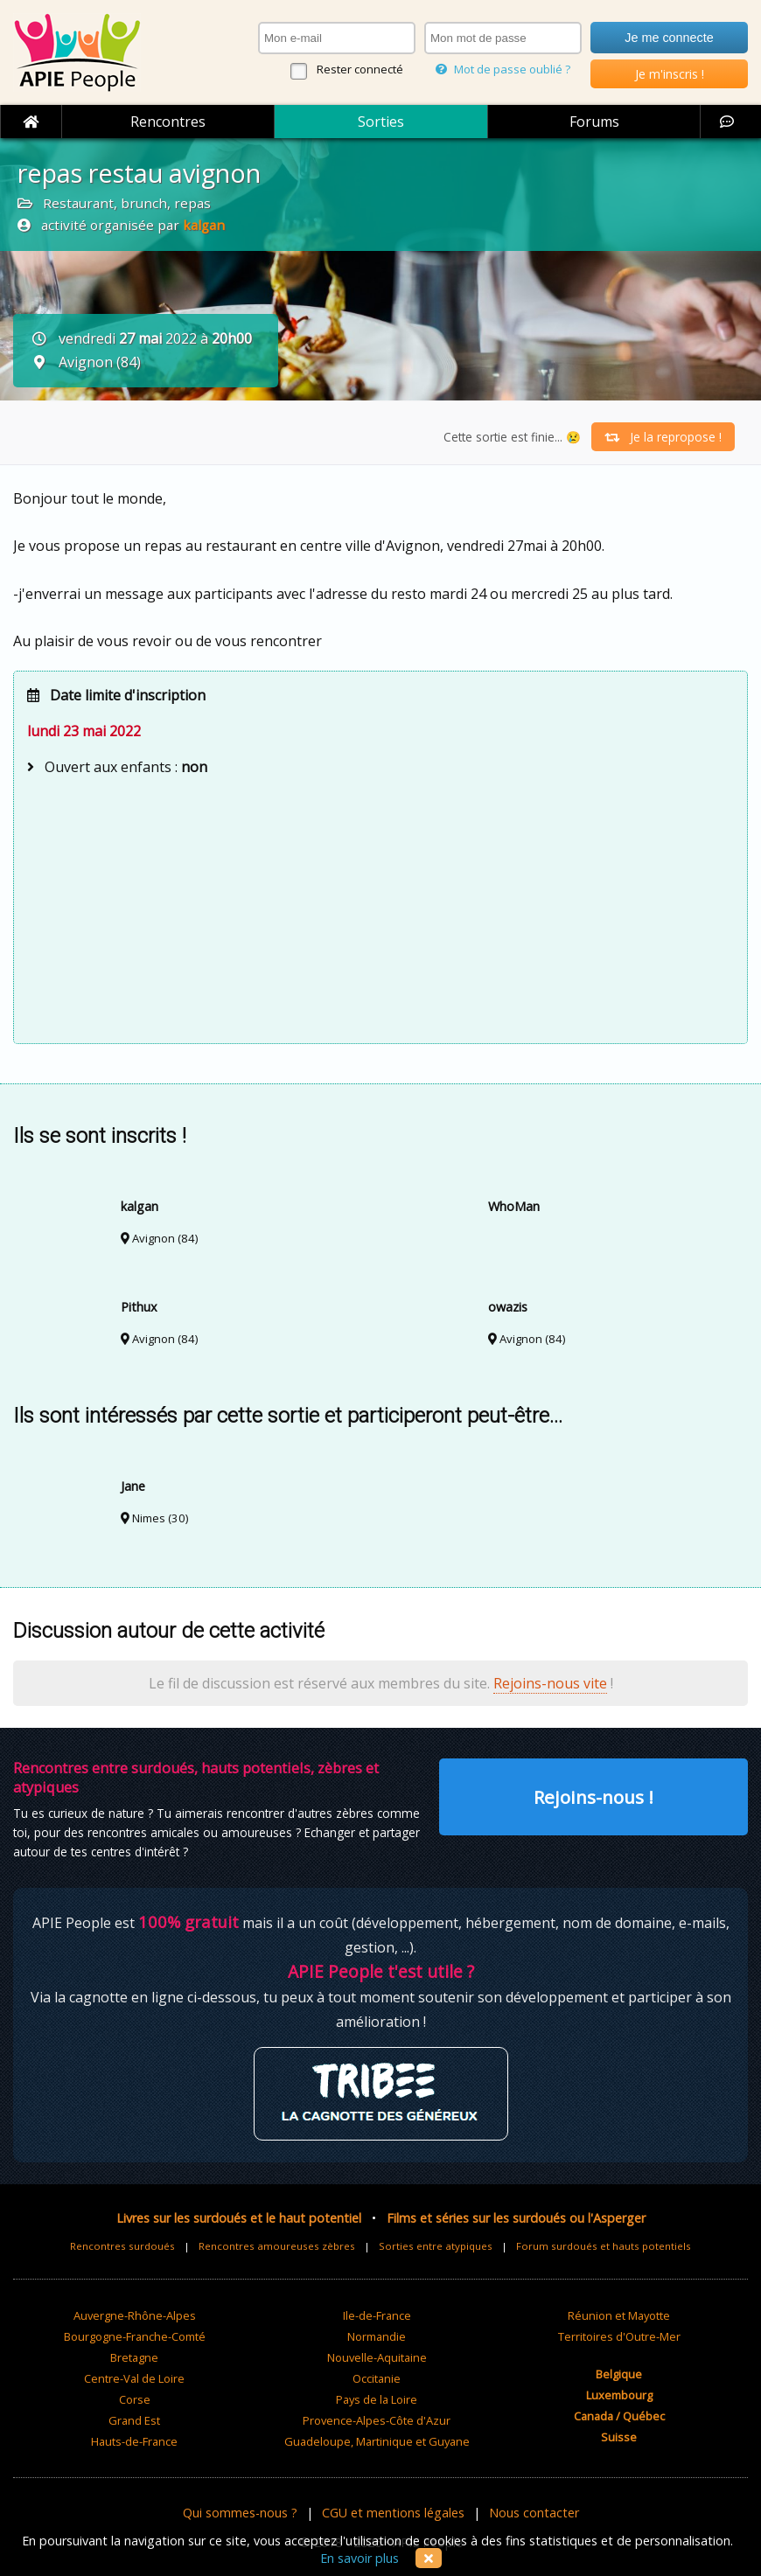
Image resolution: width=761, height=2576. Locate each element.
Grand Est (134, 2420)
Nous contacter (534, 2512)
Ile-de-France (377, 2315)
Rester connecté (360, 69)
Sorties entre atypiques (435, 2245)
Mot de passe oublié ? (503, 69)
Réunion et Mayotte (619, 2315)
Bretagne (134, 2357)
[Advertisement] (380, 907)
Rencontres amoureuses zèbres (277, 2245)
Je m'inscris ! (669, 74)
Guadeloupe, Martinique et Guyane (377, 2441)
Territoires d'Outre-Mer (619, 2336)
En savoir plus (359, 2558)
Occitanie (377, 2378)
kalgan (204, 224)
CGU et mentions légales (393, 2512)
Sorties (381, 121)
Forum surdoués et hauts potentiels (603, 2245)
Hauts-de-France (134, 2441)
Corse (134, 2399)
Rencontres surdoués (122, 2245)
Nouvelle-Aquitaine (377, 2357)
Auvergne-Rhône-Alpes (134, 2315)
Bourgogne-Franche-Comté (135, 2336)
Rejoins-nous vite (550, 1683)
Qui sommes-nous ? (240, 2512)
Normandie (376, 2336)
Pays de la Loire (376, 2399)
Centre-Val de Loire (134, 2378)
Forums (594, 121)
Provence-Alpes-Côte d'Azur (376, 2420)
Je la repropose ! (663, 436)
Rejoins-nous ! (593, 1797)
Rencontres (168, 121)
